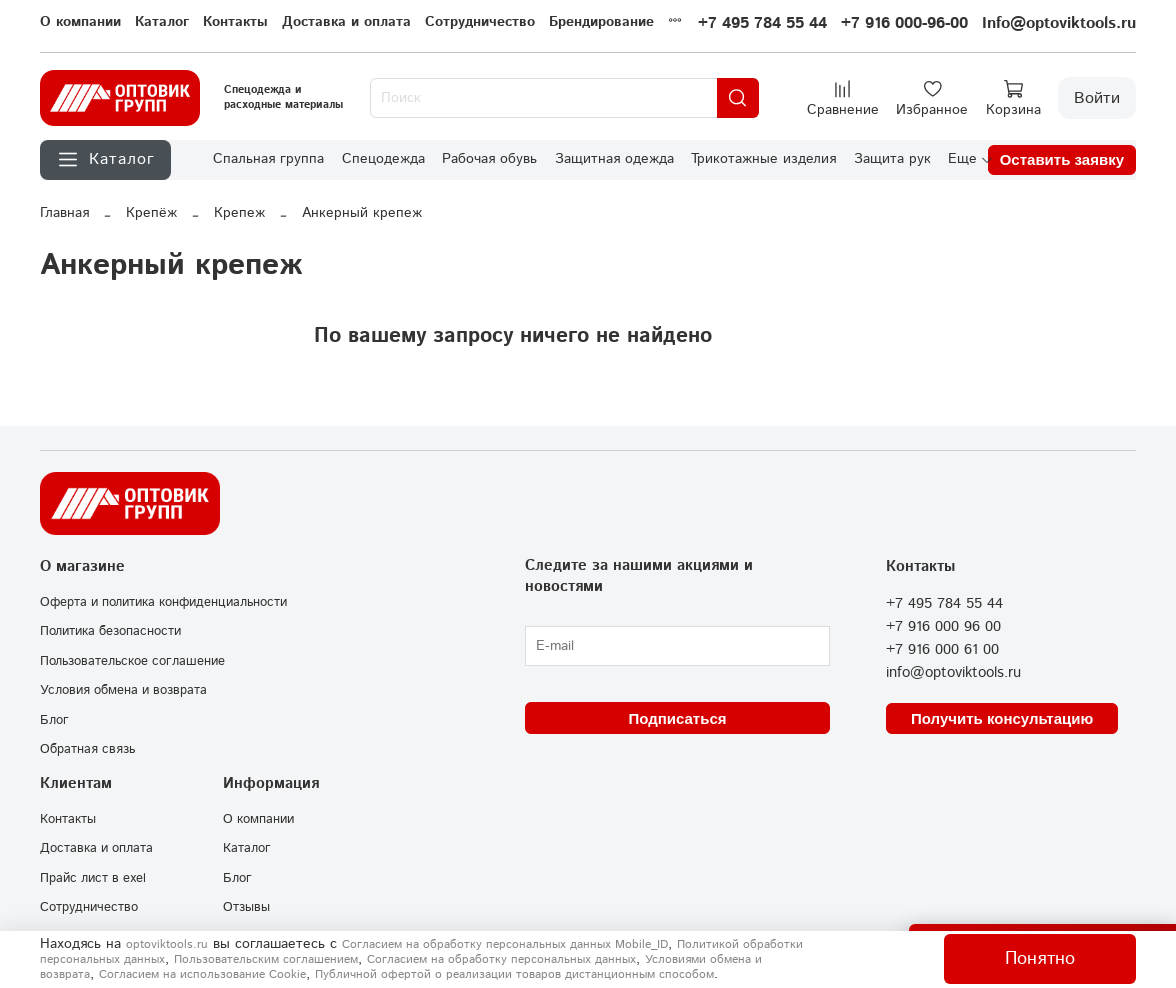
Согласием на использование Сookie (202, 974)
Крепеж (239, 213)
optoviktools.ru (167, 944)
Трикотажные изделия (763, 159)
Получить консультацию (1002, 718)
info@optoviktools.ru (953, 673)
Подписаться (677, 718)
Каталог (162, 22)
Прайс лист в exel (93, 878)
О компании (80, 22)
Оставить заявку (1062, 159)
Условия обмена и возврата (123, 690)
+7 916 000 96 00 (943, 627)
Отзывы (246, 907)
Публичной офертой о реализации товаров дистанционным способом (514, 974)
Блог (54, 720)
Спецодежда (383, 159)
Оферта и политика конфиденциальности (163, 602)
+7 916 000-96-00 (904, 23)
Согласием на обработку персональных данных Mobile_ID (505, 944)
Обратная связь (87, 749)
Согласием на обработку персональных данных (501, 959)
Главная (64, 213)
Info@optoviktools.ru (1059, 23)
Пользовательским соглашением (266, 959)
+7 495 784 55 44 (762, 23)
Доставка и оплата (346, 22)
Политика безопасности (110, 631)
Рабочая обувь (489, 159)
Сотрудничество (480, 22)
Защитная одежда (614, 159)
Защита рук (892, 159)
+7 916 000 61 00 (942, 650)
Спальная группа (268, 159)
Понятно (1040, 959)
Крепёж (151, 213)
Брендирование (601, 22)
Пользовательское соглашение (132, 661)
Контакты (235, 22)
